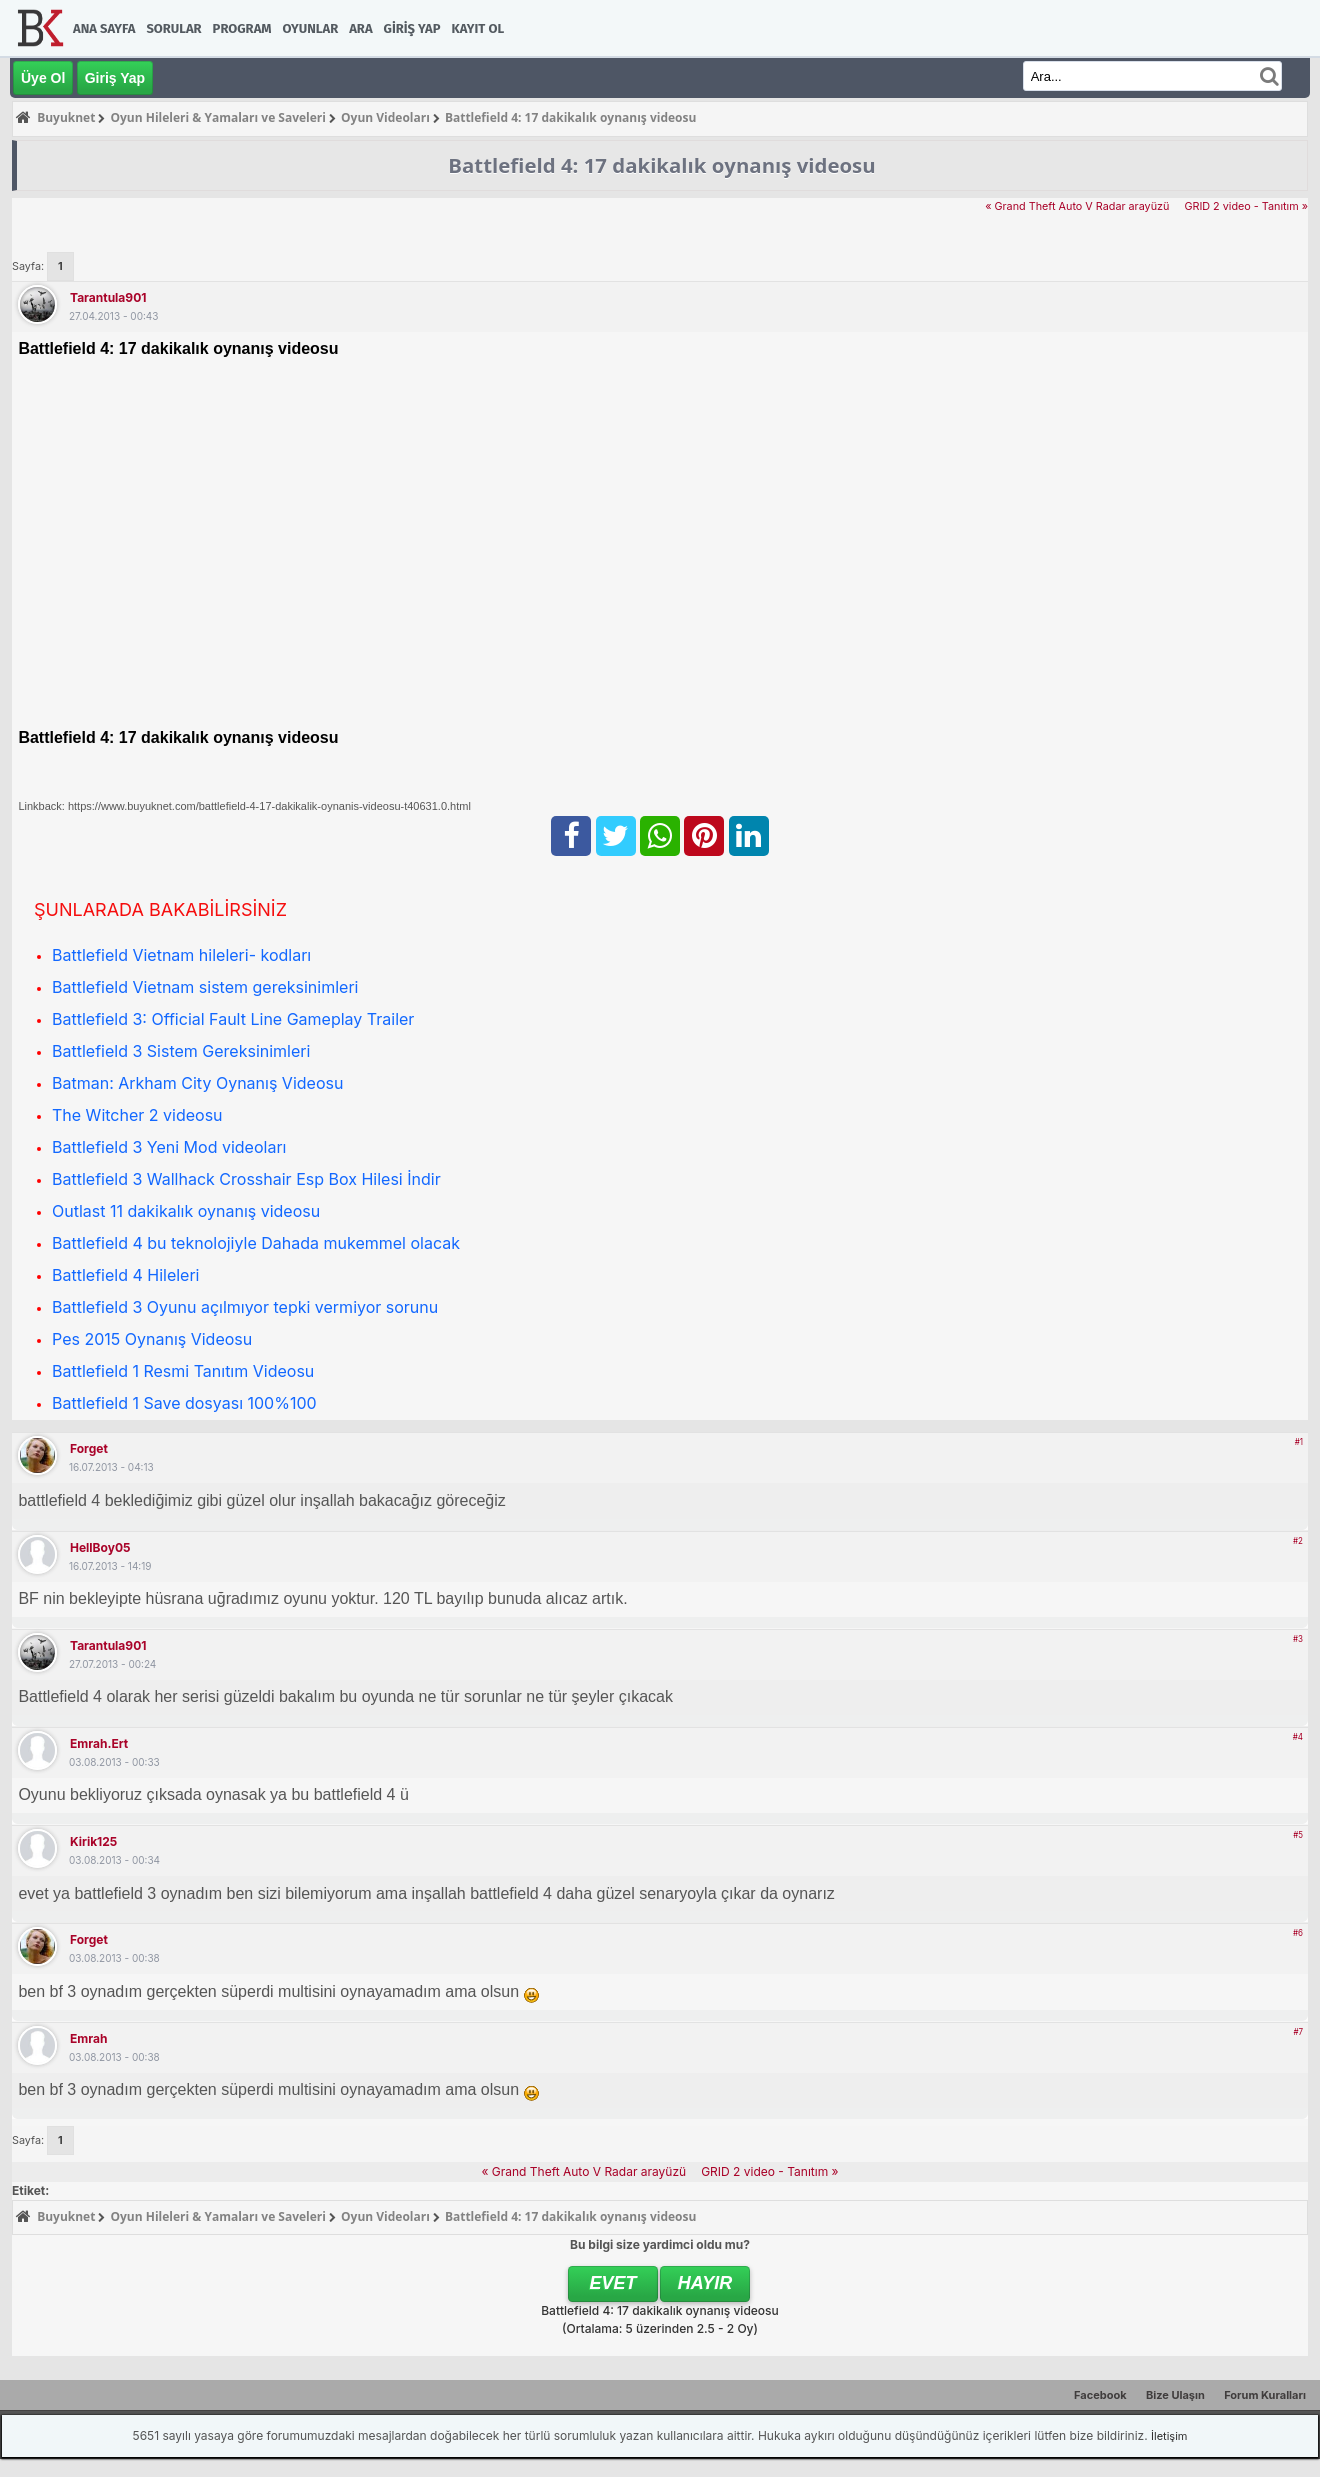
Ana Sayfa (104, 28)
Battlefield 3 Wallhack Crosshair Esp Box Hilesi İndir (246, 1179)
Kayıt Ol (478, 28)
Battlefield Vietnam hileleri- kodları (181, 955)
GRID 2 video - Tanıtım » (1246, 206)
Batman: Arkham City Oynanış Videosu (197, 1083)
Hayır (705, 2283)
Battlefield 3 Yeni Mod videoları (169, 1147)
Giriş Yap (412, 28)
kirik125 (93, 1841)
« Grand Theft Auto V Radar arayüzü (1077, 206)
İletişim (1169, 2436)
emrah (88, 2038)
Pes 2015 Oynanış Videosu (152, 1339)
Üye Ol (43, 78)
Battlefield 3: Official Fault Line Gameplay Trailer (233, 1019)
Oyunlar (311, 28)
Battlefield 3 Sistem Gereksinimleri (181, 1051)
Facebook (1100, 2395)
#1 (1299, 1442)
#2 (1298, 1541)
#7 (1298, 2032)
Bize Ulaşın (1175, 2395)
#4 (1298, 1737)
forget (89, 1448)
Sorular (173, 28)
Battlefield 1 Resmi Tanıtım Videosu (183, 1371)
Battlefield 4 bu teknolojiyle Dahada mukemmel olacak (256, 1243)
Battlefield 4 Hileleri (125, 1275)
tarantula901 (108, 297)
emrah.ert (99, 1743)
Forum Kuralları (1265, 2395)
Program (242, 28)
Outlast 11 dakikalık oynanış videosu (186, 1211)
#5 (1298, 1835)
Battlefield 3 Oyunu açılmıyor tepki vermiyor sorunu (245, 1307)
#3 (1298, 1639)
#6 (1298, 1933)
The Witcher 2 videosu (137, 1115)
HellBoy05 (100, 1547)
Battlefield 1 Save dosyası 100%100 (184, 1403)
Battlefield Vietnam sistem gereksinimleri (205, 987)
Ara (360, 28)
